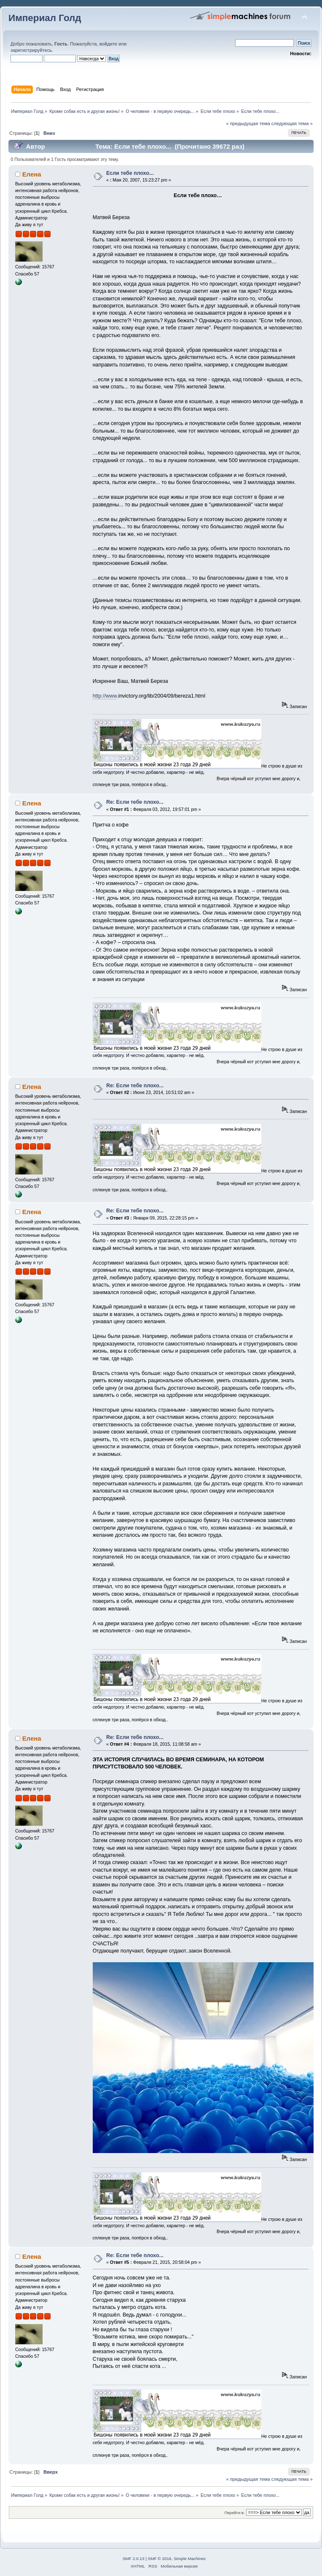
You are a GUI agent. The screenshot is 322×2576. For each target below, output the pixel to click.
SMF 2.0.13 (134, 2558)
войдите (108, 43)
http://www (105, 696)
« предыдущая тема (248, 123)
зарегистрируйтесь (31, 50)
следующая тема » (292, 123)
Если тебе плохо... (130, 173)
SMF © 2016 (160, 2558)
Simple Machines (190, 2558)
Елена (31, 174)
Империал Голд (44, 18)
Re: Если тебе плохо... (135, 802)
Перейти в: (234, 2512)
